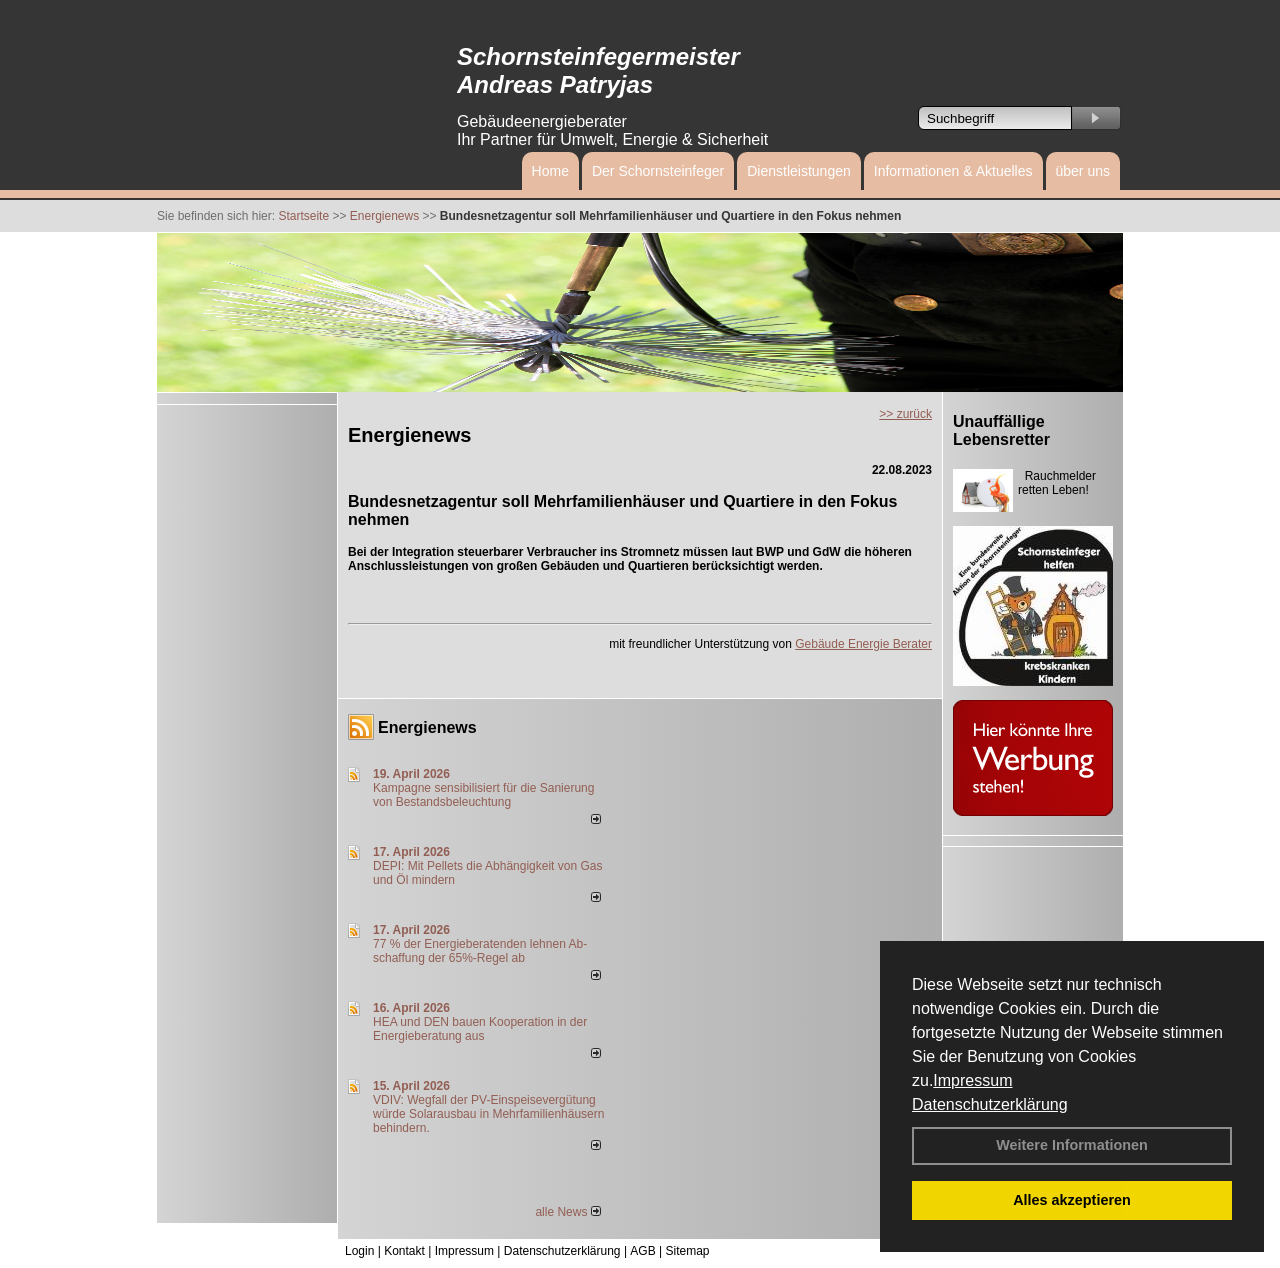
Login (359, 1251)
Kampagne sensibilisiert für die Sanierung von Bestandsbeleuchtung (483, 795)
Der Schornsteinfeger (658, 171)
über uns (1083, 171)
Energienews (427, 727)
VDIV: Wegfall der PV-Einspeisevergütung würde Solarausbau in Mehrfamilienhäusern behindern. (488, 1114)
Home (550, 171)
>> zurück (905, 414)
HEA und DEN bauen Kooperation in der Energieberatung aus (480, 1029)
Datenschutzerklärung (990, 1104)
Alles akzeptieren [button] (1072, 1200)
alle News (567, 1212)
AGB (642, 1251)
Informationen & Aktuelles (953, 171)
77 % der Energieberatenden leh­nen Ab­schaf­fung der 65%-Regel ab (480, 951)
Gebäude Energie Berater (863, 644)
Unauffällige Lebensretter (1001, 430)
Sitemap (687, 1251)
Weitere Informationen (1072, 1145)
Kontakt (404, 1251)
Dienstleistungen (799, 171)
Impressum (972, 1080)
